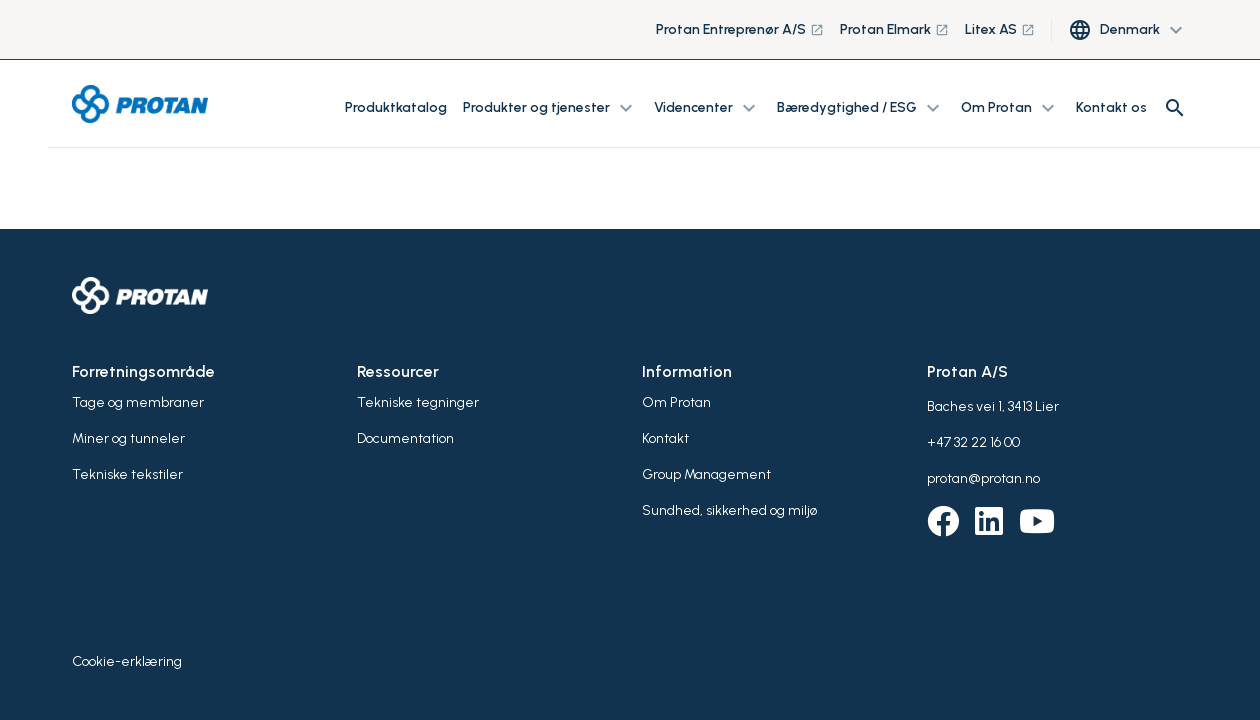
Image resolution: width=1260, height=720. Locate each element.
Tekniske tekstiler (127, 474)
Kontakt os (1111, 107)
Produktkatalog (396, 107)
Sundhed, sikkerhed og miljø (729, 510)
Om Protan (676, 402)
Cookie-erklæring (127, 661)
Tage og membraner (138, 402)
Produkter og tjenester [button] (550, 108)
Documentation (405, 438)
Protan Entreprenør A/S (740, 29)
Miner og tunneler (128, 438)
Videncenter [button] (707, 108)
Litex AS (1000, 29)
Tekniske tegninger (418, 402)
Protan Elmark (894, 29)
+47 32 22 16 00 (973, 442)
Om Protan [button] (1010, 108)
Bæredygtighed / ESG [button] (861, 108)
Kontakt (665, 438)
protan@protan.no (983, 478)
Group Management (706, 474)
